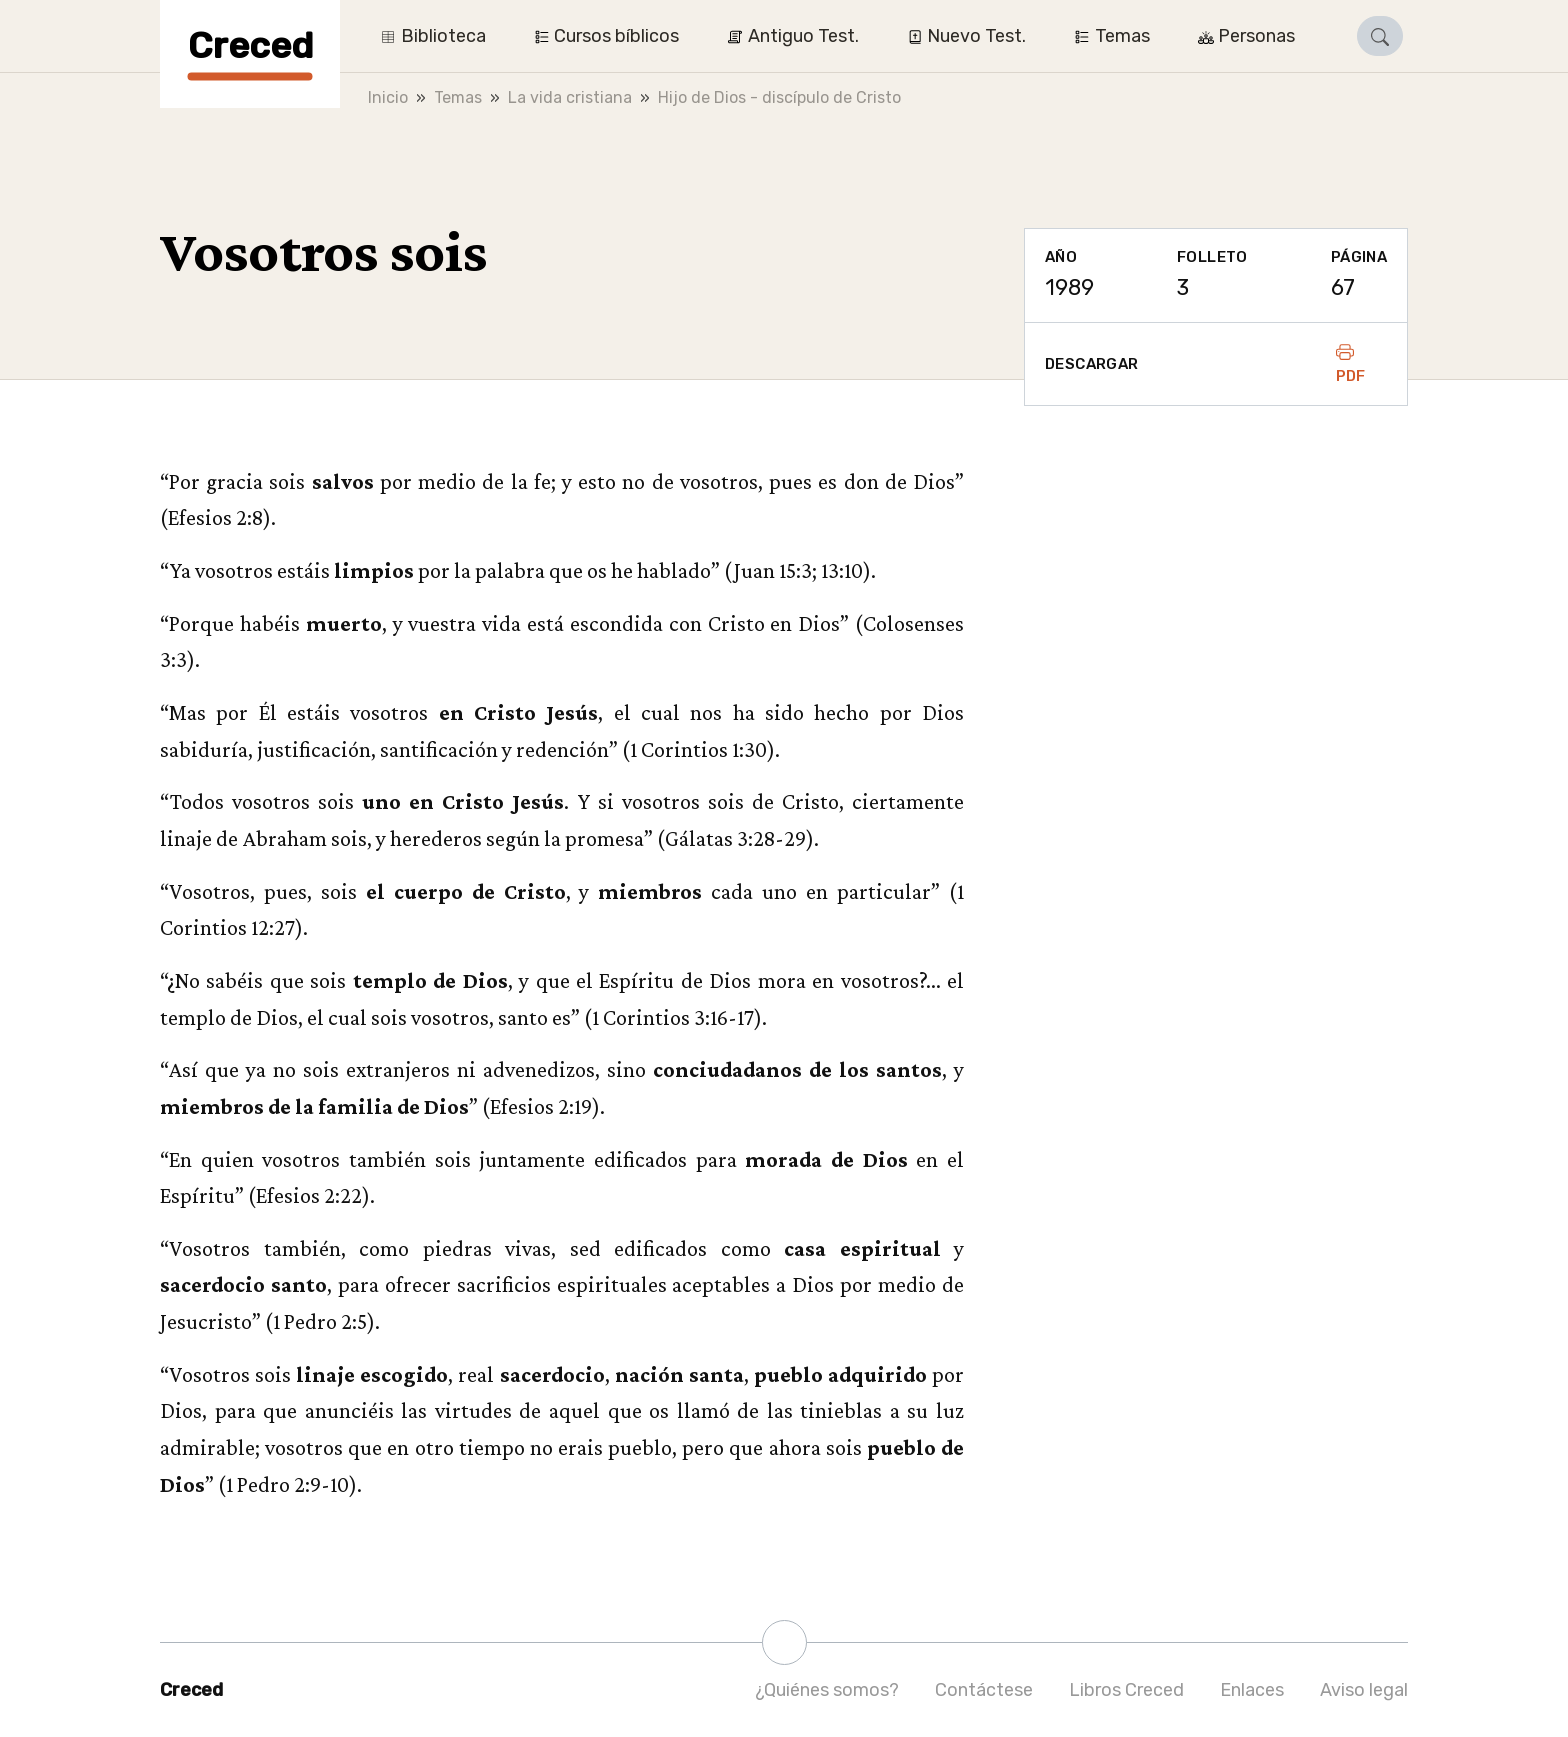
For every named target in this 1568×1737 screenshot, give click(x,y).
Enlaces (1252, 1690)
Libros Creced (1126, 1690)
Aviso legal (1364, 1690)
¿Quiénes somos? (827, 1690)
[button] (1380, 36)
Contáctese (984, 1690)
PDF (1351, 364)
